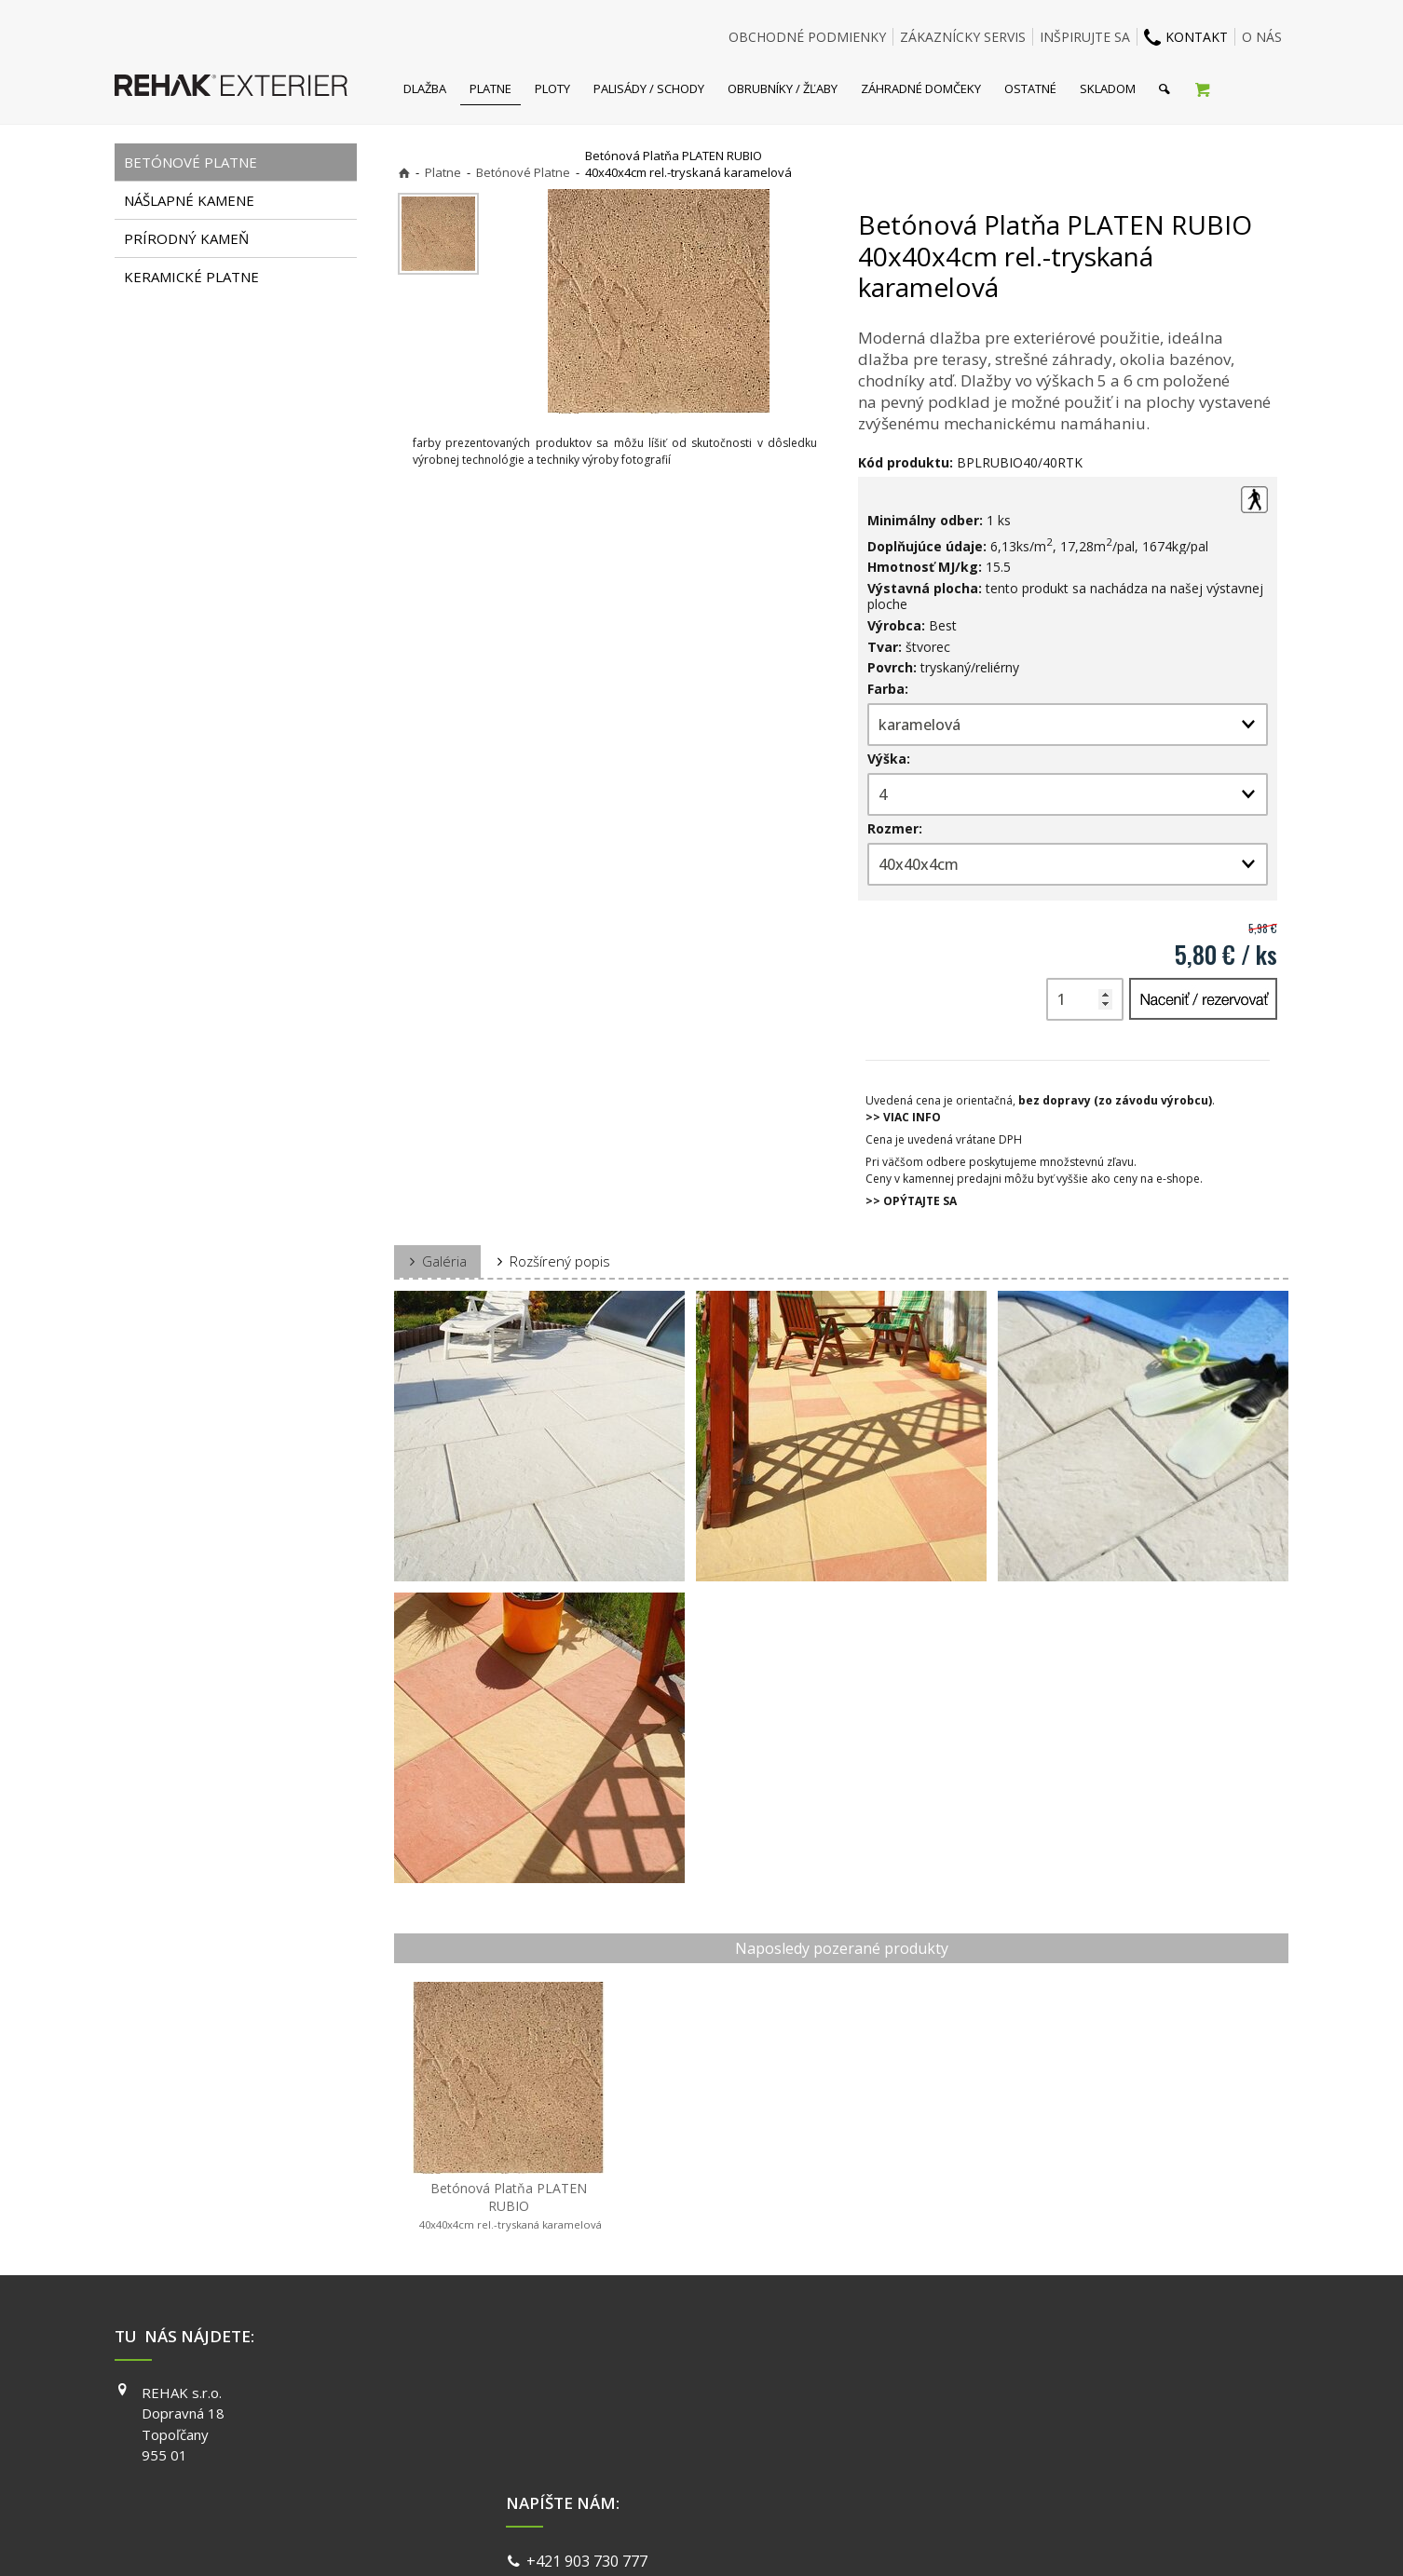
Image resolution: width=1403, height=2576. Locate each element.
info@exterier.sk (587, 2417)
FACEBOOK (969, 2392)
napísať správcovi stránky (652, 2538)
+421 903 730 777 (590, 2394)
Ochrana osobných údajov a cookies (831, 2538)
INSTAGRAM (973, 2418)
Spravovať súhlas (988, 2538)
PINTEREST (971, 2471)
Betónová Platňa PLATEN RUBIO (508, 2205)
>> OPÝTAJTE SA (911, 1201)
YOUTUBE (966, 2445)
